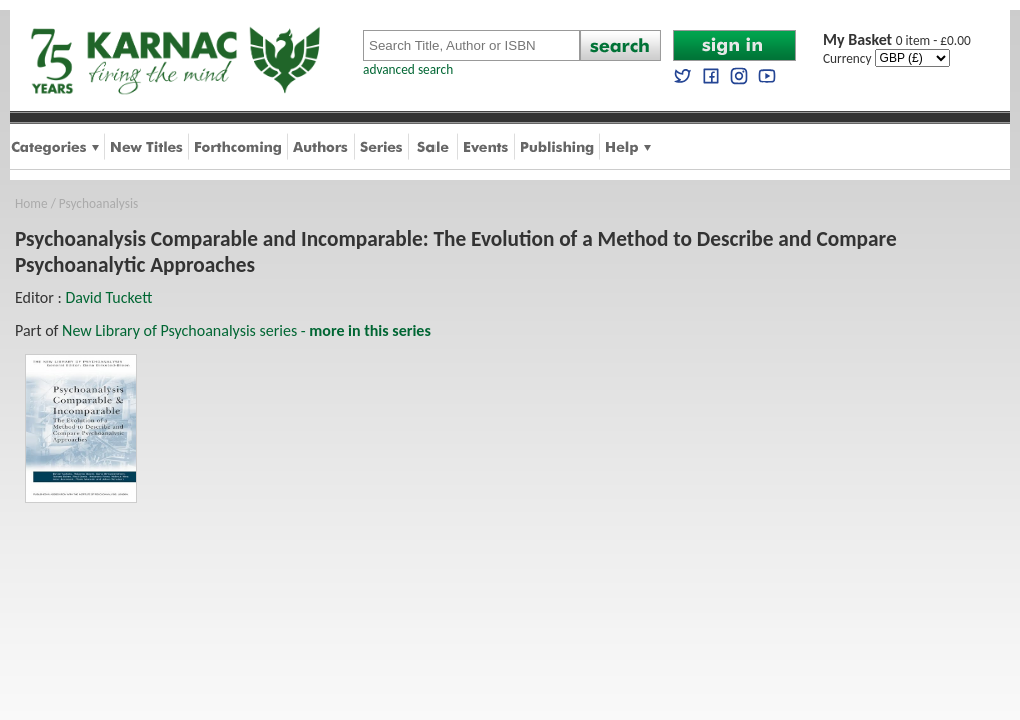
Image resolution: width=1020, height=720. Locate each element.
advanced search (408, 69)
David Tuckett (108, 297)
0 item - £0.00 (897, 40)
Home (31, 203)
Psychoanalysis (98, 203)
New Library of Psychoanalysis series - (246, 330)
